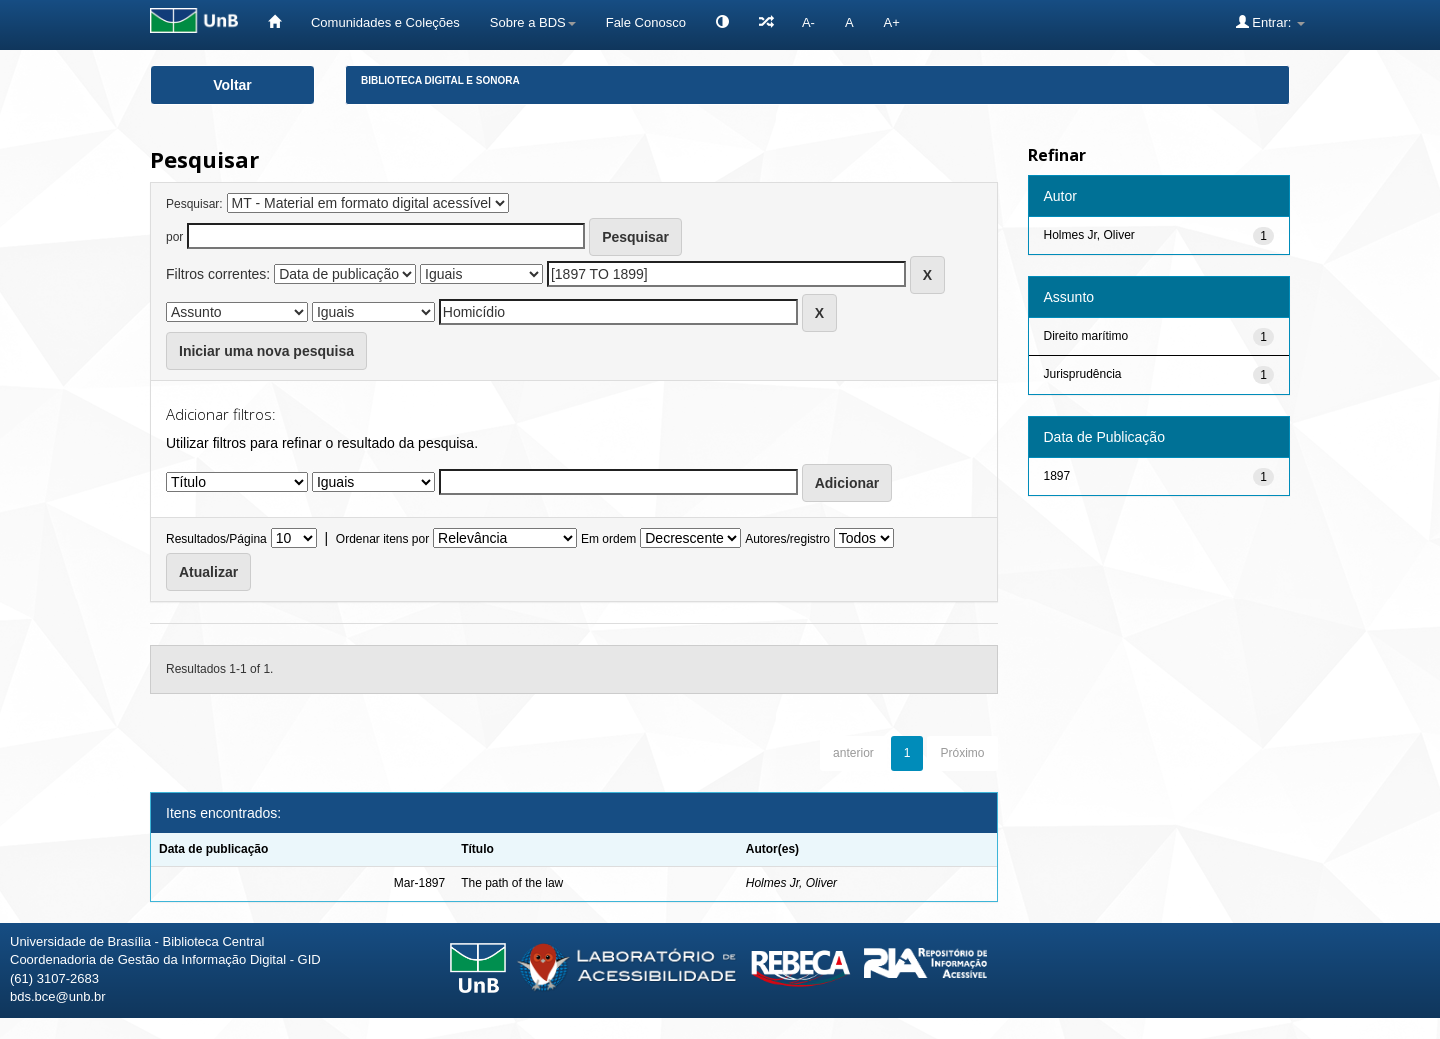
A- (808, 22)
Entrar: (1270, 22)
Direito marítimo (1086, 336)
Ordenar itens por (382, 539)
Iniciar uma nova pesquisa (266, 351)
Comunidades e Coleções (385, 22)
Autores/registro (787, 539)
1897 (1057, 476)
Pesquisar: (194, 204)
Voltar (232, 85)
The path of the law (512, 883)
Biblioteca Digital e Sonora (440, 80)
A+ (892, 22)
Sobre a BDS (533, 22)
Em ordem (608, 539)
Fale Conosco (646, 22)
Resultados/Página (216, 539)
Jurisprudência (1083, 374)
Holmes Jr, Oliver (791, 883)
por (174, 237)
